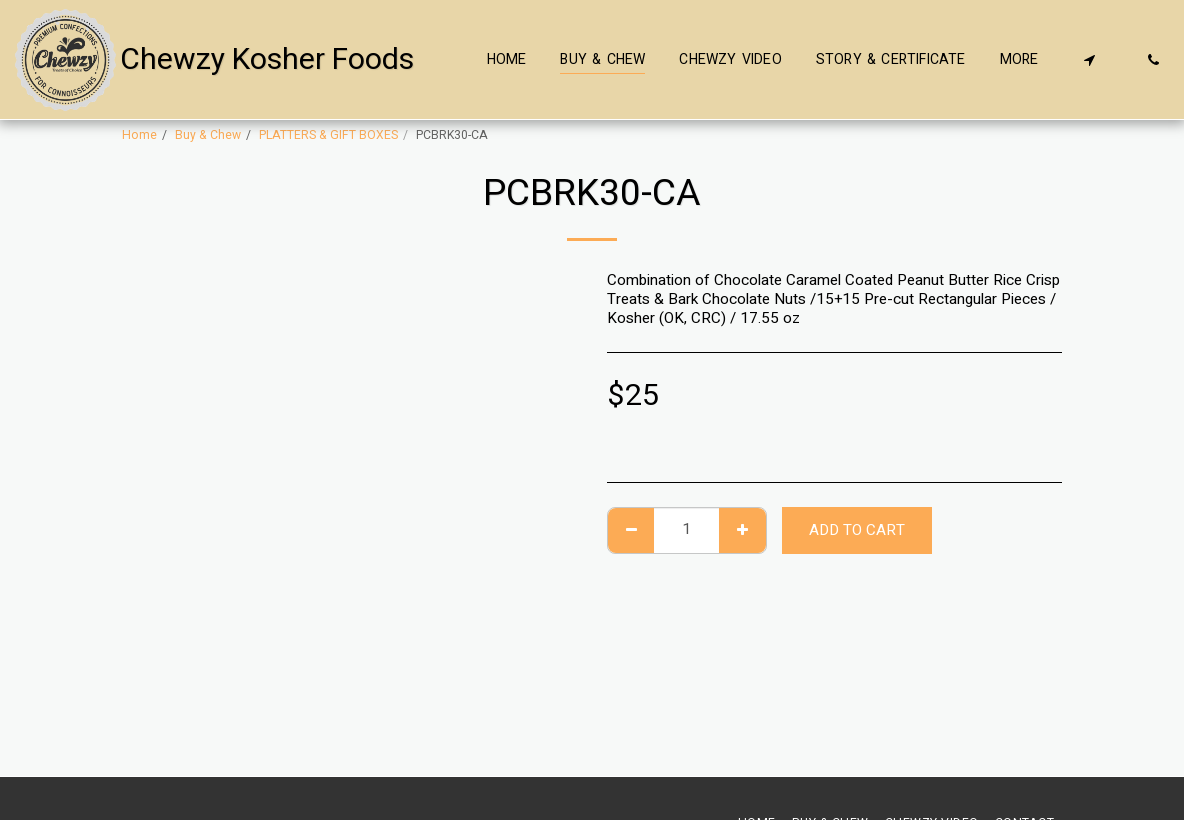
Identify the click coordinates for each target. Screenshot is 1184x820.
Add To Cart (857, 530)
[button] (1089, 59)
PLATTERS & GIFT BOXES (328, 135)
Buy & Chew (208, 135)
